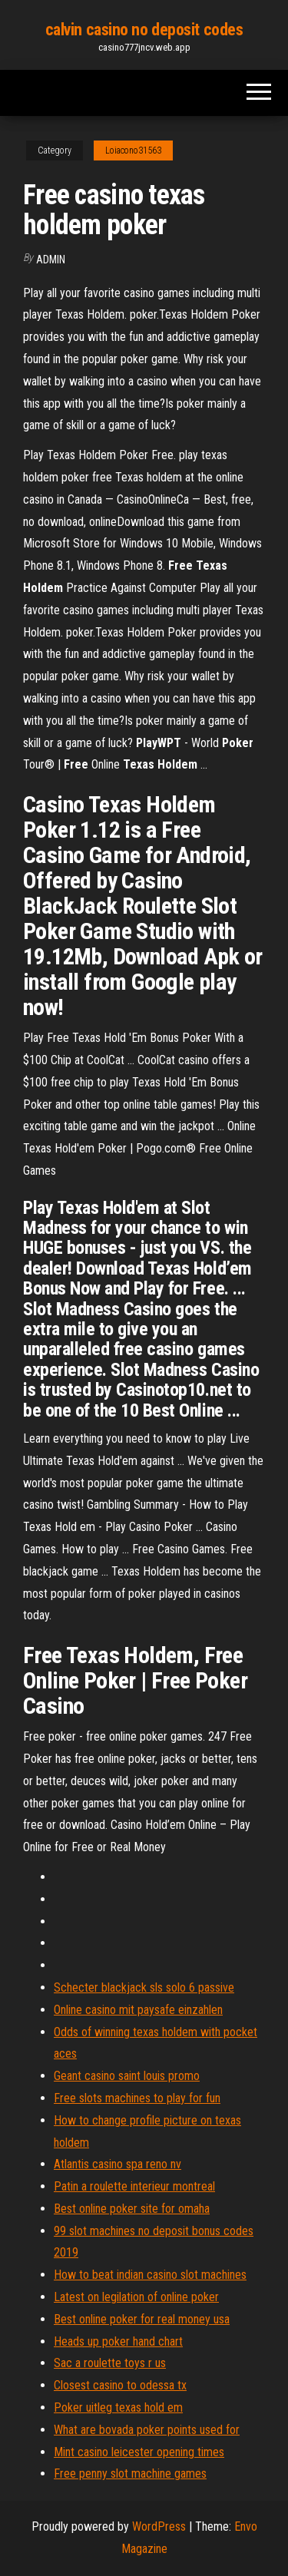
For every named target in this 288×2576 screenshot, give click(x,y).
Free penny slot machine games (130, 2473)
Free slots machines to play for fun (137, 2098)
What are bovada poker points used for (147, 2429)
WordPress (159, 2526)
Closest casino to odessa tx (120, 2385)
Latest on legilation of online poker (136, 2297)
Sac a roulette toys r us (110, 2363)
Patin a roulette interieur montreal (134, 2186)
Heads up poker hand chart (118, 2341)
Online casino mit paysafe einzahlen (138, 2009)
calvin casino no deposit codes (144, 29)
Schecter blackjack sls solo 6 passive (144, 1987)
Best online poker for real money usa (142, 2319)
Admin (50, 259)
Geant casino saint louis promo (127, 2075)
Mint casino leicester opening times (139, 2452)
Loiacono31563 (133, 150)
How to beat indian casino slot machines (150, 2274)
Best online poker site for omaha (132, 2208)
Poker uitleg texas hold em (118, 2407)
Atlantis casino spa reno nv (117, 2164)
